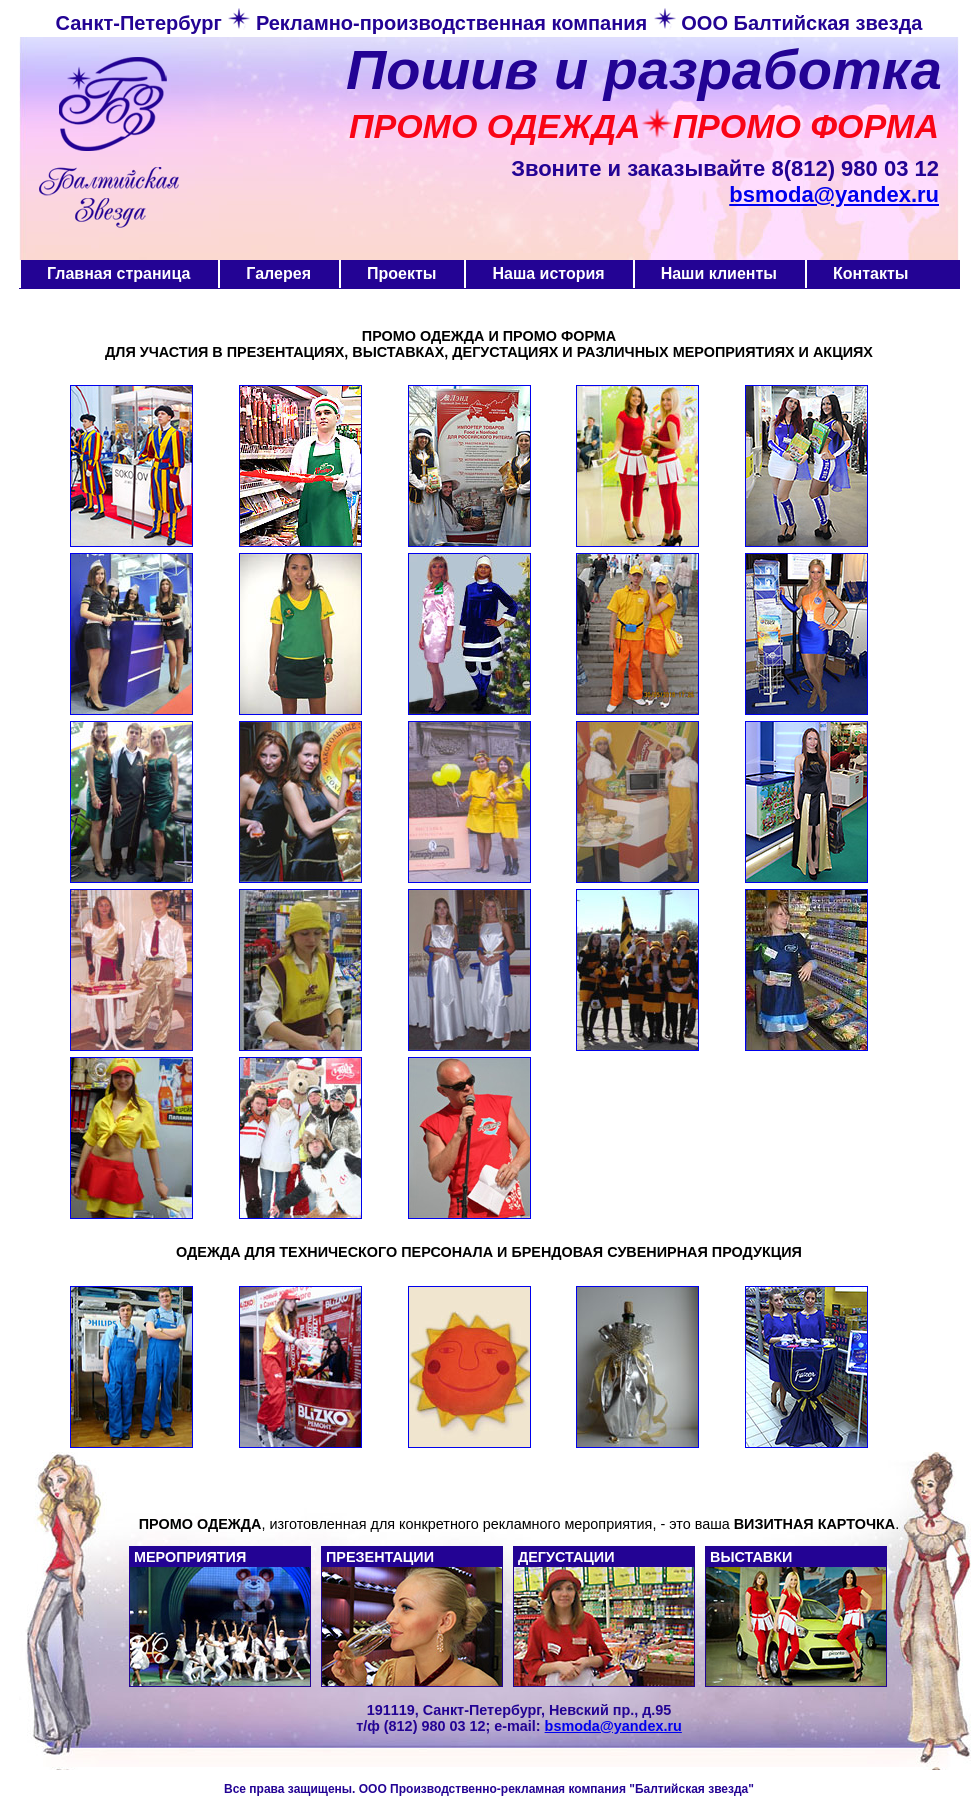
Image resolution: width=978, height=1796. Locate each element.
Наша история (548, 273)
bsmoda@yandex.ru (834, 194)
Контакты (870, 273)
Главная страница (118, 273)
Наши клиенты (719, 273)
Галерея (278, 273)
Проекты (401, 273)
